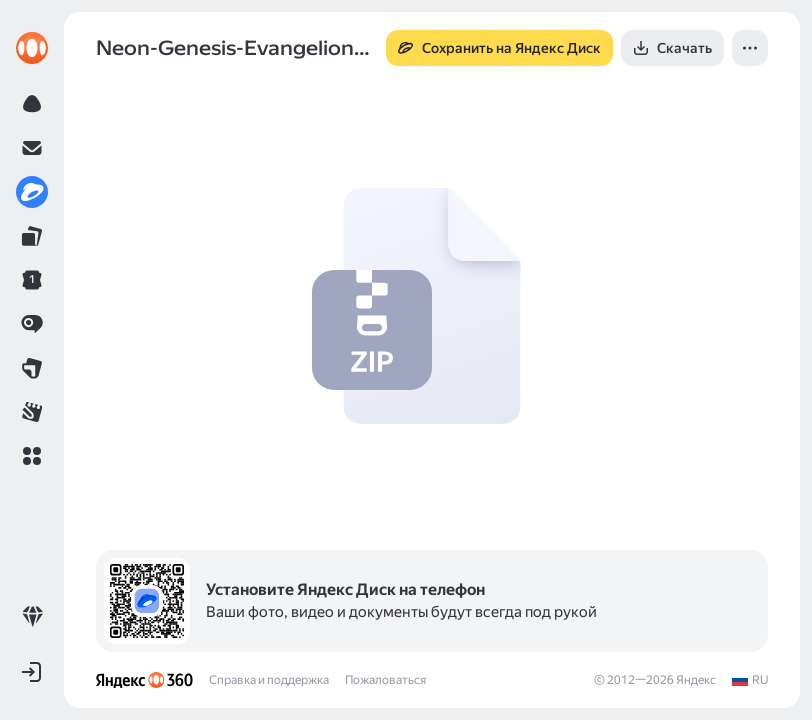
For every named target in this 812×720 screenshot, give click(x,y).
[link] (32, 48)
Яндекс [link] (696, 680)
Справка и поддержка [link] (269, 680)
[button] (32, 456)
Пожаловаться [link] (385, 680)
